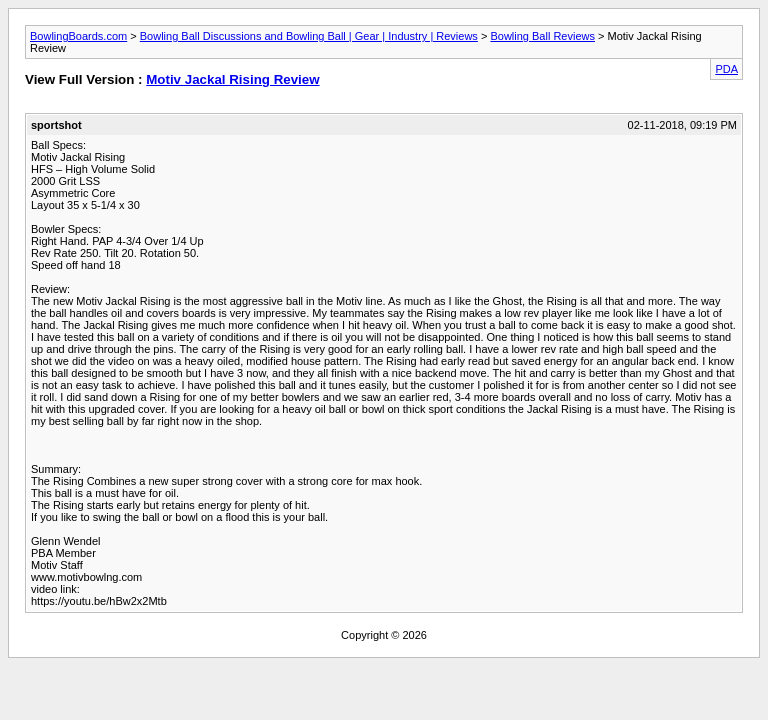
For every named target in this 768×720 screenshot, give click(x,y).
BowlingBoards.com (78, 36)
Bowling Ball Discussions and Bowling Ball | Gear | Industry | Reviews (309, 36)
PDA (726, 69)
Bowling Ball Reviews (542, 36)
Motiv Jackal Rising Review (232, 79)
